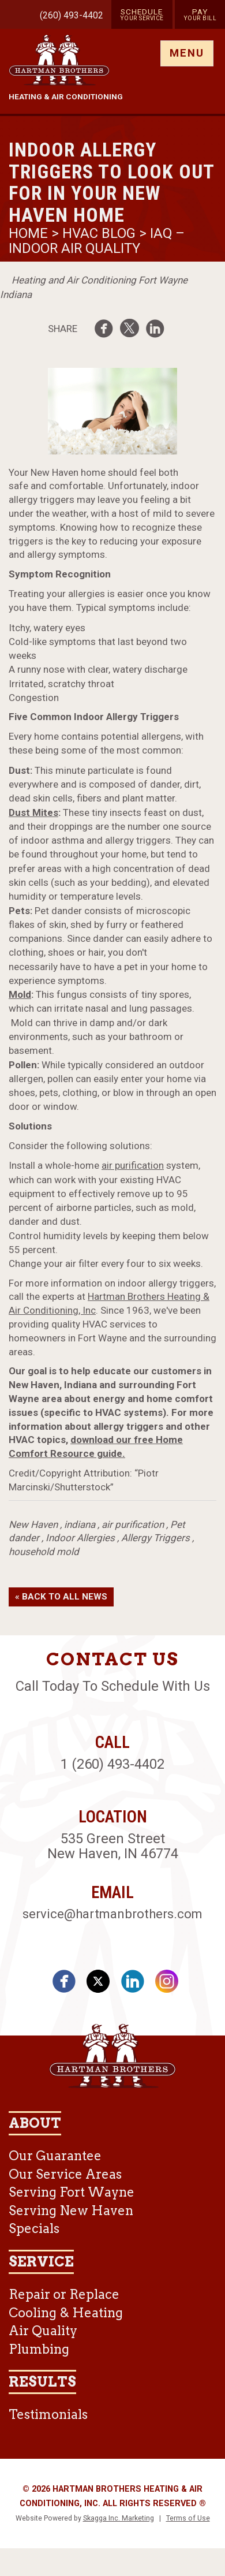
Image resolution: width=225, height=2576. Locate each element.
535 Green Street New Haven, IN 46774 (112, 1846)
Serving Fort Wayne (71, 2192)
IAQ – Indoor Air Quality (97, 240)
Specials (34, 2228)
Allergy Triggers (155, 1538)
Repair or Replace (64, 2294)
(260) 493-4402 (71, 15)
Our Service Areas (65, 2174)
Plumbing (39, 2349)
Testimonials (48, 2414)
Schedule (142, 14)
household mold (44, 1551)
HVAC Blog (99, 233)
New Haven (33, 1524)
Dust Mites (33, 812)
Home (30, 233)
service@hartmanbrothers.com (112, 1913)
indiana (79, 1524)
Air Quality (43, 2330)
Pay (200, 14)
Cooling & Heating (66, 2312)
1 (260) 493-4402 (112, 1764)
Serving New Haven (71, 2210)
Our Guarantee (55, 2155)
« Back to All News (61, 1596)
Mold (20, 994)
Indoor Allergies (80, 1538)
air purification (133, 1165)
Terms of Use (188, 2518)
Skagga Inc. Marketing (118, 2518)
